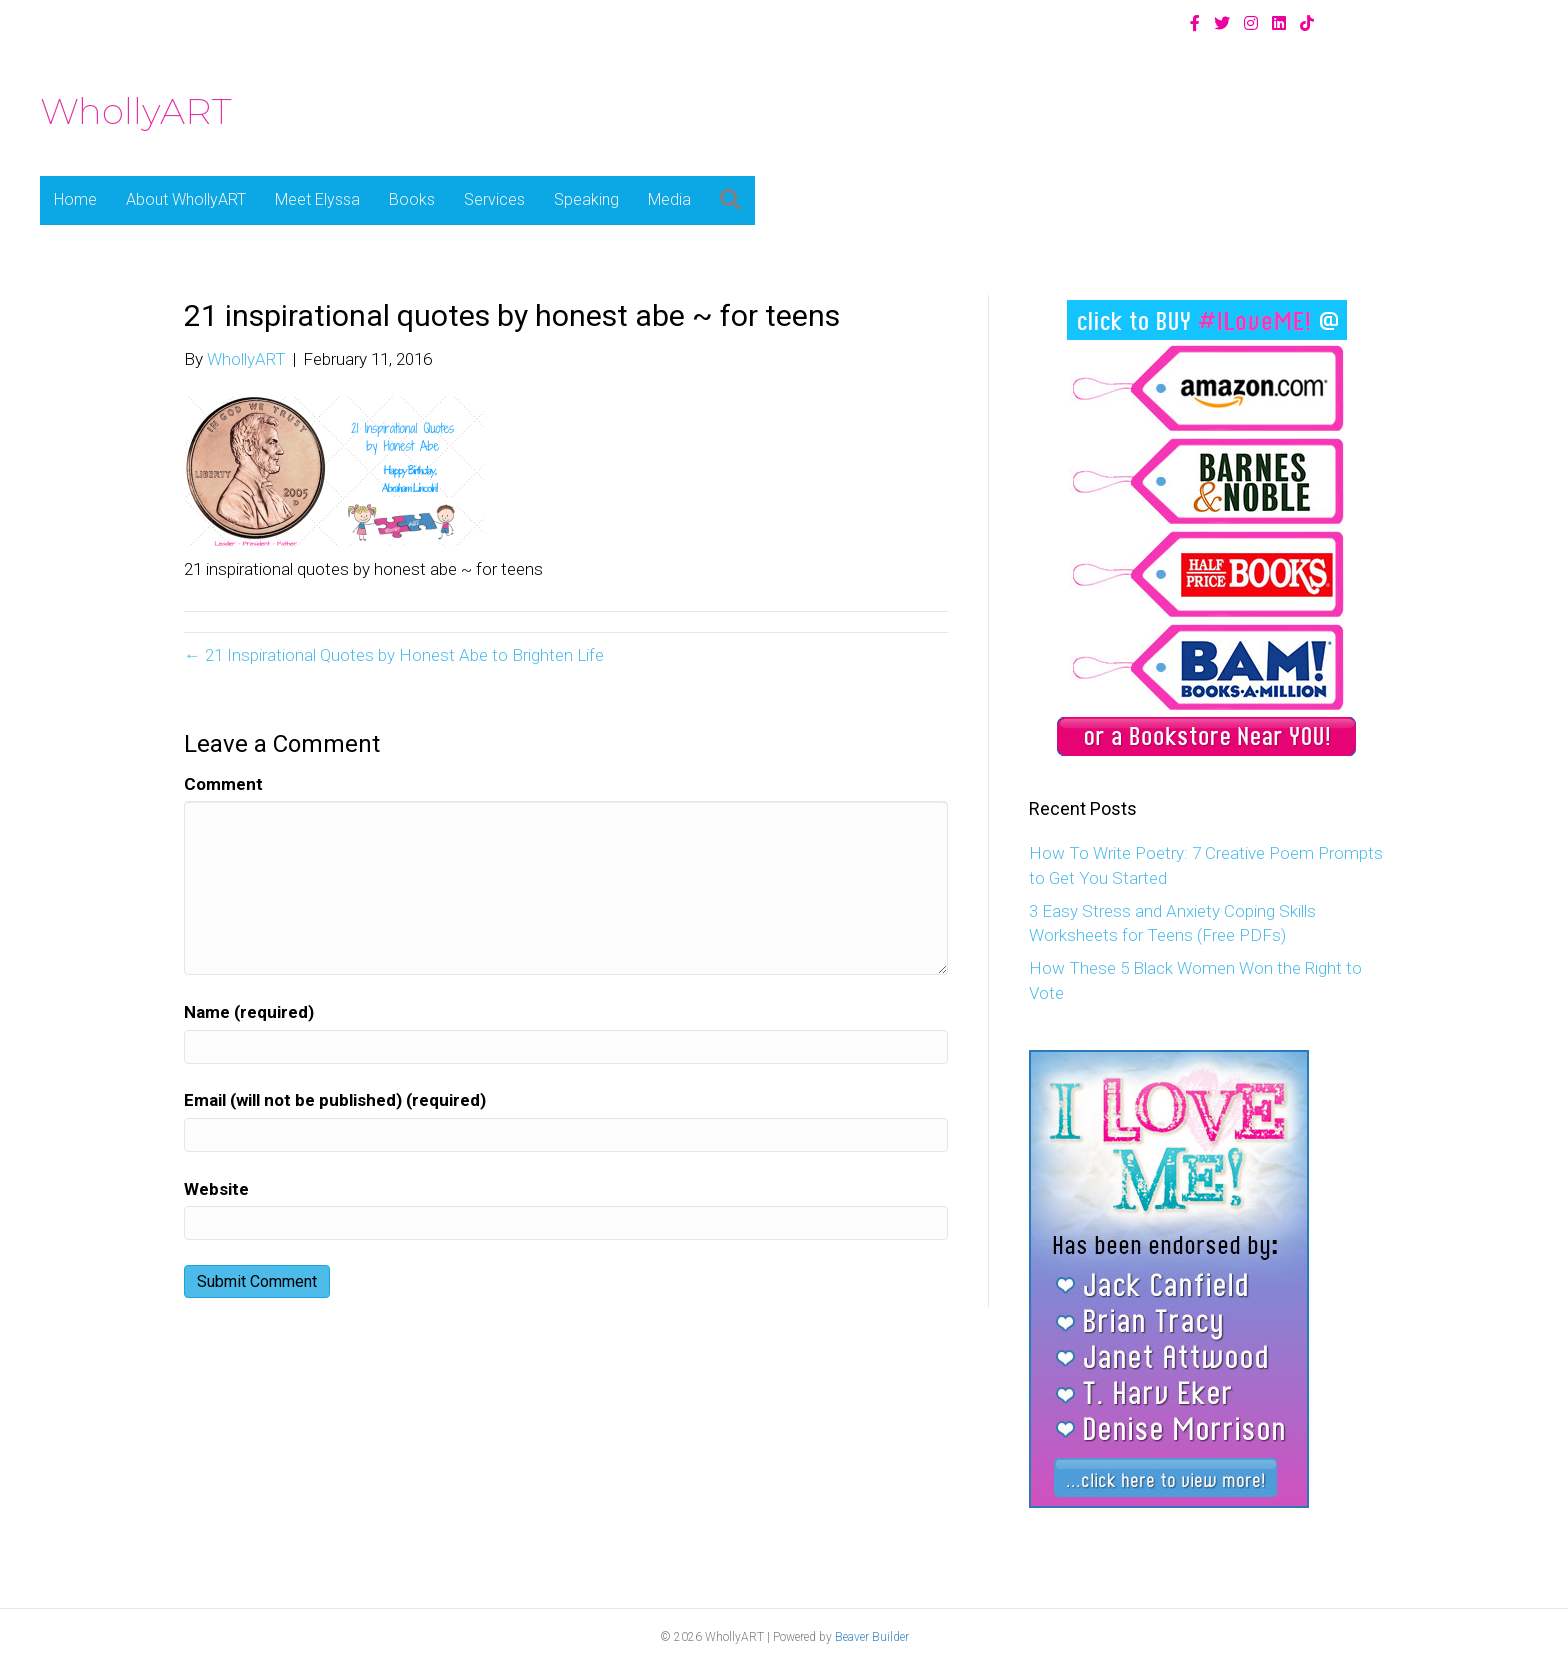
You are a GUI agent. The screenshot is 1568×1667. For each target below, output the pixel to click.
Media (669, 199)
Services (494, 199)
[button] (730, 200)
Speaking (586, 199)
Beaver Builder (872, 1637)
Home (75, 199)
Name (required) (249, 1012)
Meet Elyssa (317, 199)
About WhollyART (186, 199)
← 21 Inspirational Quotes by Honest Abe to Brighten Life (394, 655)
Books (412, 199)
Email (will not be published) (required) (335, 1100)
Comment (223, 784)
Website (216, 1189)
